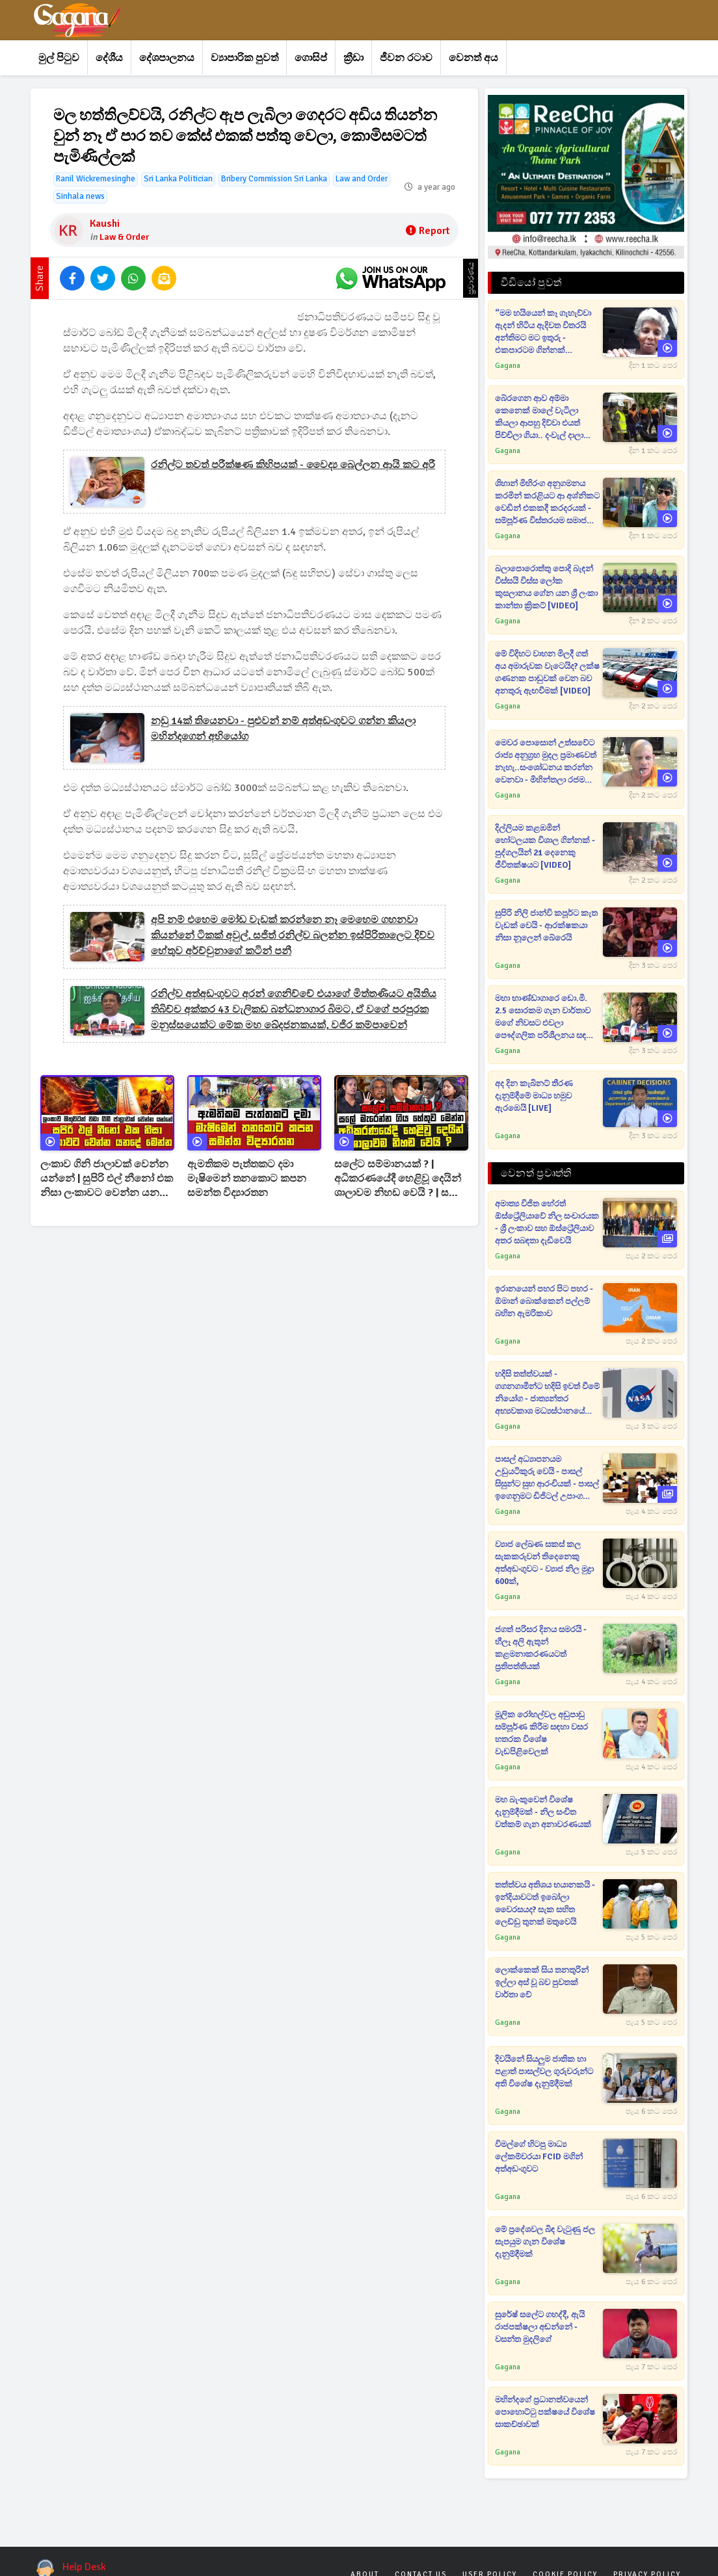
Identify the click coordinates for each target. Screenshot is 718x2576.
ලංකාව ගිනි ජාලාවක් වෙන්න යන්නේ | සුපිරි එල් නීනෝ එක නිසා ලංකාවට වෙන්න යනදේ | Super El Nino (106, 1179)
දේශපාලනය (166, 57)
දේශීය (109, 57)
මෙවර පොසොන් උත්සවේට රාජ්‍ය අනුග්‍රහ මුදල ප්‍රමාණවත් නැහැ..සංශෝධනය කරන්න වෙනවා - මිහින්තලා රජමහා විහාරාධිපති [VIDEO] (545, 762)
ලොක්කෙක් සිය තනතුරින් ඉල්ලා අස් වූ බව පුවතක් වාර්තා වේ (542, 1982)
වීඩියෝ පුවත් (531, 282)
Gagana (507, 366)
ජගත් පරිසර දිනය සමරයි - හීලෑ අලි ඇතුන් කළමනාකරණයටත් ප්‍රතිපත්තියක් (541, 1648)
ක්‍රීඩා (353, 57)
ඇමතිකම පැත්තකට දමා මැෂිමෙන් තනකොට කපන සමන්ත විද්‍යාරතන (246, 1178)
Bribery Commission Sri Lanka (274, 179)
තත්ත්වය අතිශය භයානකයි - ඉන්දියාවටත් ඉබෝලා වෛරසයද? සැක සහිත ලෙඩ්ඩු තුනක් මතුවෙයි (545, 1903)
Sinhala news (80, 196)
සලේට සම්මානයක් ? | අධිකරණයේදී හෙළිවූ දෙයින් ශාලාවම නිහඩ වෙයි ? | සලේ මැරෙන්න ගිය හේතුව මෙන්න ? (401, 1179)
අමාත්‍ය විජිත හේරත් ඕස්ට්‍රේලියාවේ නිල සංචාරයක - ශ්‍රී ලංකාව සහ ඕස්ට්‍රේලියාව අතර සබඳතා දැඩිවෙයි (547, 1222)
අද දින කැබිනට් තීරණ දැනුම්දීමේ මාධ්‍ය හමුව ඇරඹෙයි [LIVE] (534, 1095)
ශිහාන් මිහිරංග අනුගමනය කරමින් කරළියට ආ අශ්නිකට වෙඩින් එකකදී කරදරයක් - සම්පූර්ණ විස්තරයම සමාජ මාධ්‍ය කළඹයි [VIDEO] (547, 502)
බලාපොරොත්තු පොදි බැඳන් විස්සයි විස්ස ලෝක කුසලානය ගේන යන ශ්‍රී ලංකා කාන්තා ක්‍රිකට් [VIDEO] (546, 587)
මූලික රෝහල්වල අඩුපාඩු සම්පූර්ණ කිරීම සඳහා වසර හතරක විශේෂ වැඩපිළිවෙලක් (541, 1733)
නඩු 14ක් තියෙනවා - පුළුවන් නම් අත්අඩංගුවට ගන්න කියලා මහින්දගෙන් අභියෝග (283, 728)
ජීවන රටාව (406, 57)
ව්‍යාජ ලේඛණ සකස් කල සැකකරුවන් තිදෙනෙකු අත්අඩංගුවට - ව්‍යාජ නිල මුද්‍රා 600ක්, (544, 1563)
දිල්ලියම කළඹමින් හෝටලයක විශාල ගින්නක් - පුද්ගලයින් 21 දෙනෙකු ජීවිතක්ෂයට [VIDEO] (545, 846)
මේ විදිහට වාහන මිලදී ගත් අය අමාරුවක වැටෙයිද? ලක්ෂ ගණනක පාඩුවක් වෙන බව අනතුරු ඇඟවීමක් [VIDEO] (547, 672)
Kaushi (105, 223)
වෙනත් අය (473, 57)
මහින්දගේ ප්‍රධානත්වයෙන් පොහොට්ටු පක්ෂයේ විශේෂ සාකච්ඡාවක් (545, 2412)
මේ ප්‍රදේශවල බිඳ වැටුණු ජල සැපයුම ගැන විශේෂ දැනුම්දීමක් (545, 2241)
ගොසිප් (311, 57)
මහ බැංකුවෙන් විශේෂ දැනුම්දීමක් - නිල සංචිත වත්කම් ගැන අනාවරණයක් (543, 1812)
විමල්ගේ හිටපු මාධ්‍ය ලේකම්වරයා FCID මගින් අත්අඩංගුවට (539, 2156)
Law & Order (124, 236)
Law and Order (362, 179)
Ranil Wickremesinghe (95, 179)
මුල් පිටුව (58, 57)
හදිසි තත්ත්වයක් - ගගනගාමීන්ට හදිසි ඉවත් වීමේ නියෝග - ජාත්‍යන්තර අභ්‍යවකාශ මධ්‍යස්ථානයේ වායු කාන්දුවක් (547, 1393)
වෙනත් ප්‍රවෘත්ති (536, 1173)
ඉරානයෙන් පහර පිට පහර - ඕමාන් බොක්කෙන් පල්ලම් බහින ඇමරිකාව (544, 1301)
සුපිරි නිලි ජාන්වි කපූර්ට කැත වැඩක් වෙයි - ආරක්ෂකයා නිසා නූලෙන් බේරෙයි (546, 925)
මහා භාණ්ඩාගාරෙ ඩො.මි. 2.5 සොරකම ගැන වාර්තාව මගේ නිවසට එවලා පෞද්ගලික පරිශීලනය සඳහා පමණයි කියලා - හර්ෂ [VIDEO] (545, 1017)
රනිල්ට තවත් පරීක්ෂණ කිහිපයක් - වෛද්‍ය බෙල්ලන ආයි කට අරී (293, 464)
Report (427, 230)
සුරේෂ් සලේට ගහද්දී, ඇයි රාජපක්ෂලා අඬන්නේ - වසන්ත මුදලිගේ (540, 2327)
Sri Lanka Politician (178, 179)
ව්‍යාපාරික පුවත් (244, 57)
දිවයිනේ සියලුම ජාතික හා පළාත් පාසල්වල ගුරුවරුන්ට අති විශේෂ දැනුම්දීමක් (544, 2071)
